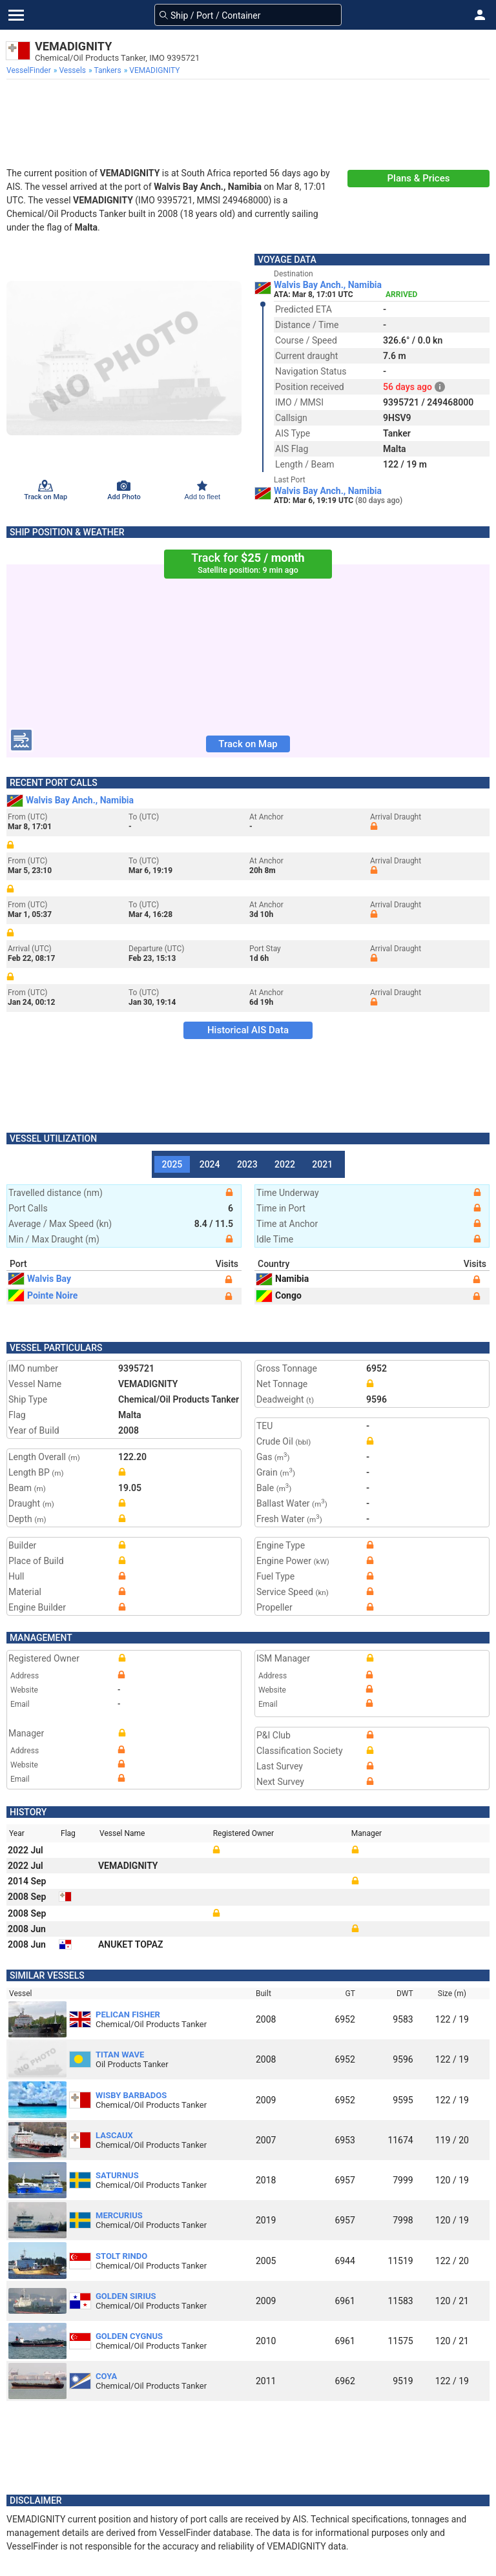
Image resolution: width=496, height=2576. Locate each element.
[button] (480, 15)
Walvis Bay (39, 1278)
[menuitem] (30, 70)
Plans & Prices (419, 178)
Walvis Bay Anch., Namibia (328, 285)
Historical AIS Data (248, 1030)
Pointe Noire (43, 1295)
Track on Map (247, 744)
